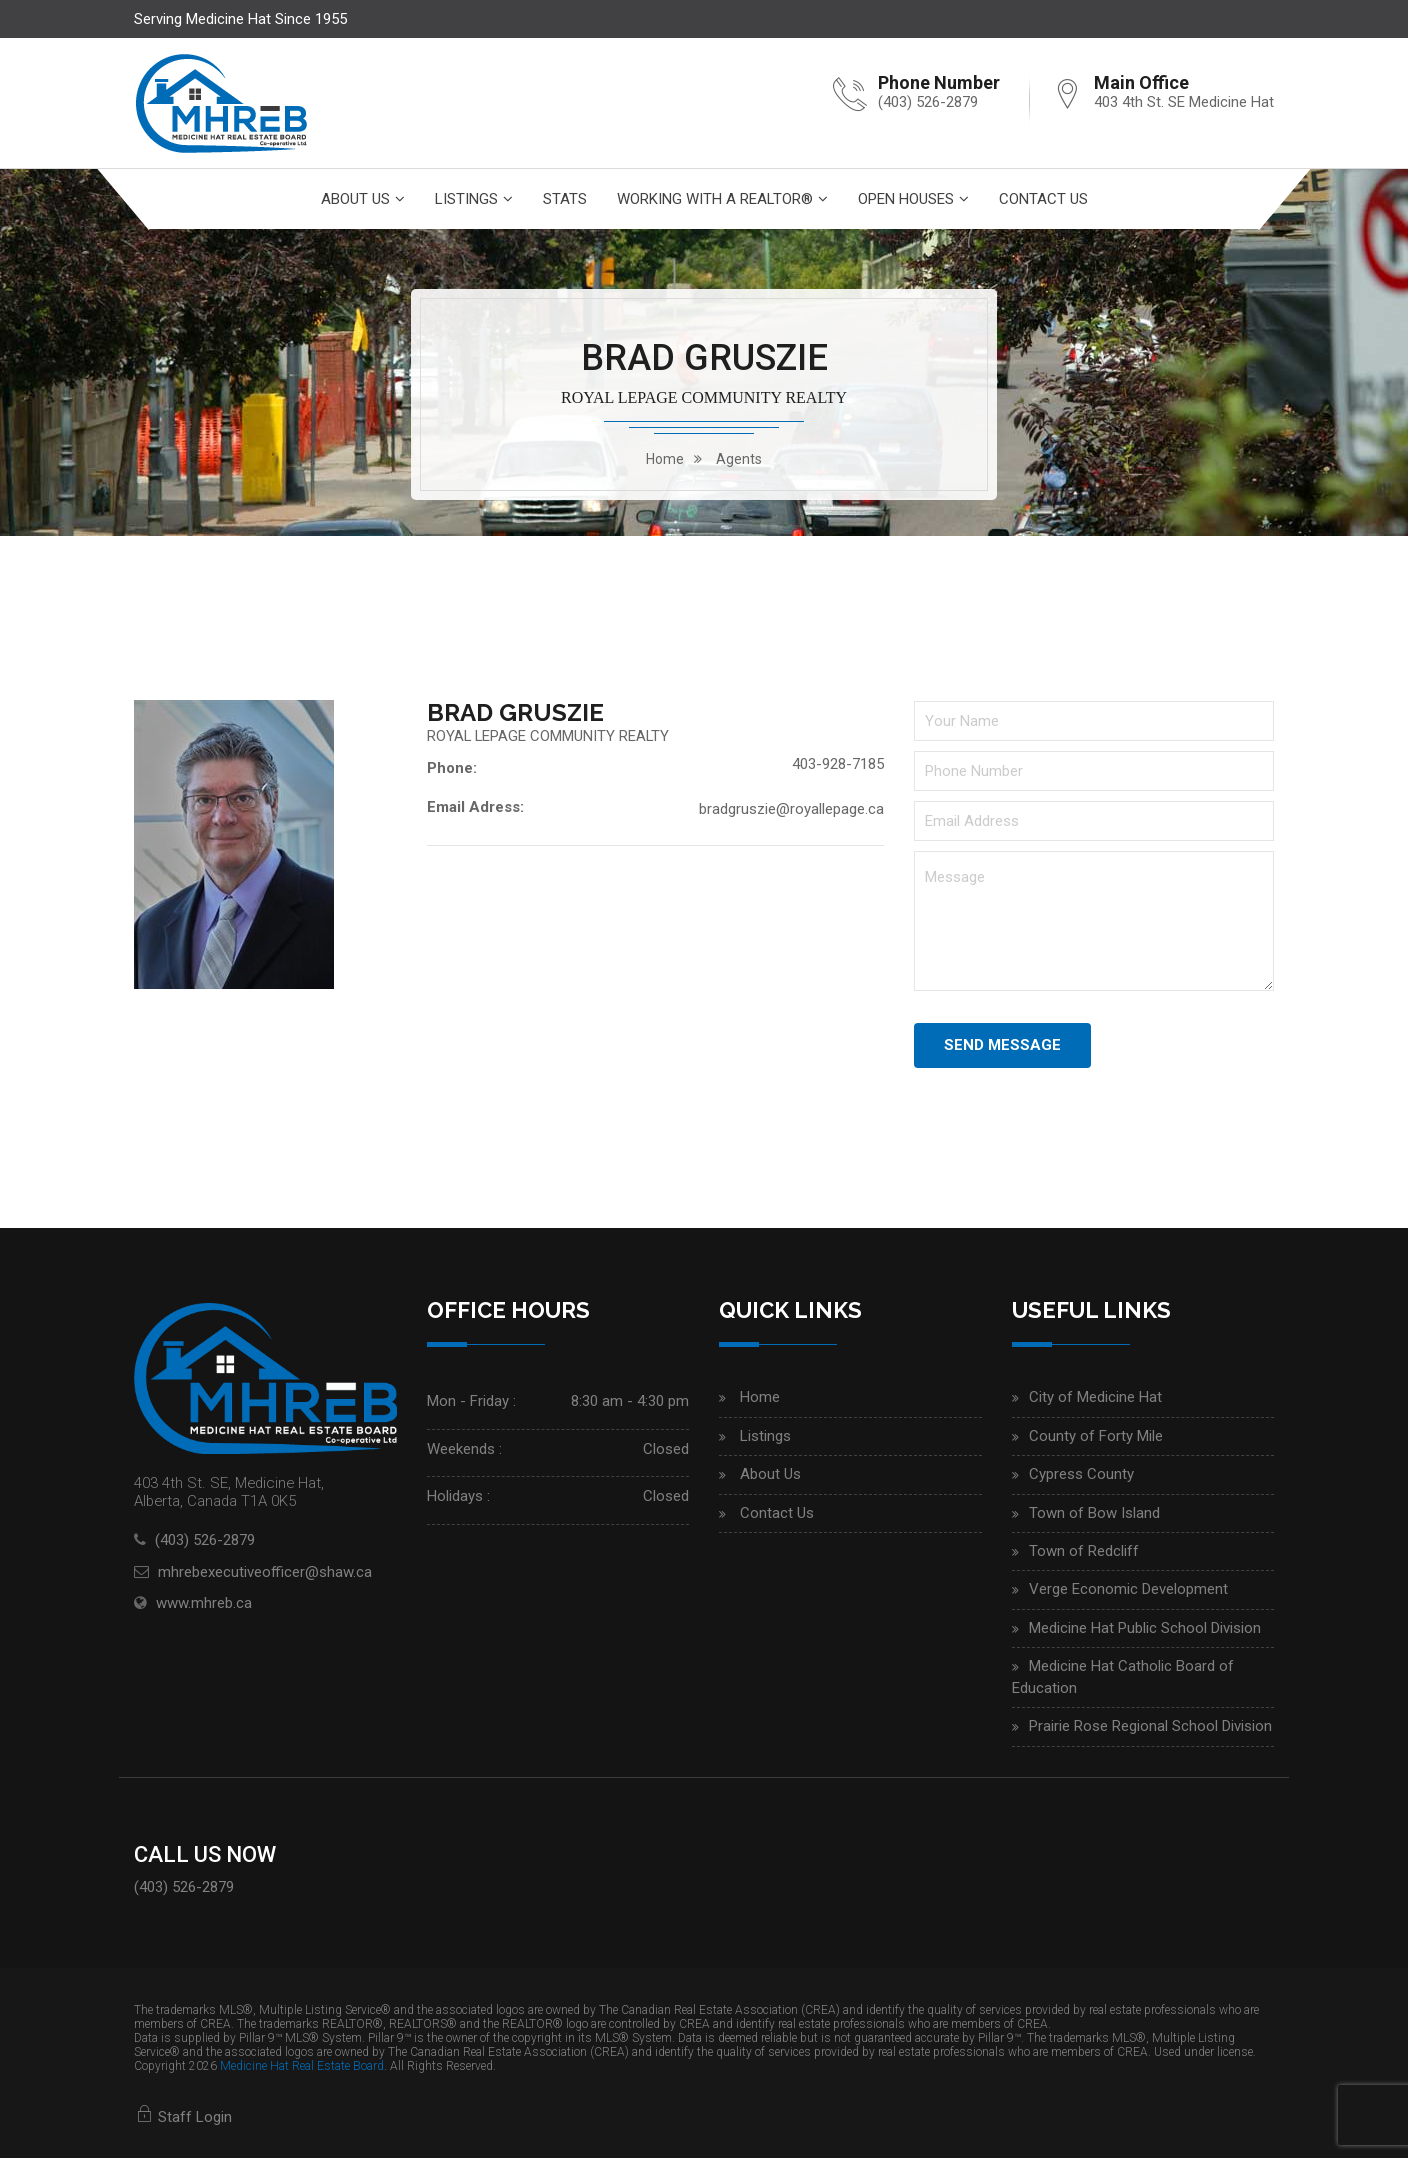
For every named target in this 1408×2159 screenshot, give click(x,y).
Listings (466, 199)
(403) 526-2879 (928, 102)
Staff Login (183, 2117)
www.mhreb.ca (204, 1603)
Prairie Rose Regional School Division (1150, 1726)
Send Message (1002, 1045)
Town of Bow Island (1094, 1513)
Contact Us (1043, 199)
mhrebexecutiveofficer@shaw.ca (265, 1572)
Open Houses (906, 199)
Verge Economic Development (1128, 1590)
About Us (355, 199)
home (665, 459)
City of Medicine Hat (1095, 1398)
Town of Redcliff (1084, 1551)
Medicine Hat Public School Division (1145, 1628)
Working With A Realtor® (715, 199)
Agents (739, 459)
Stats (565, 199)
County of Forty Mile (1096, 1436)
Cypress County (1081, 1474)
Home (760, 1398)
